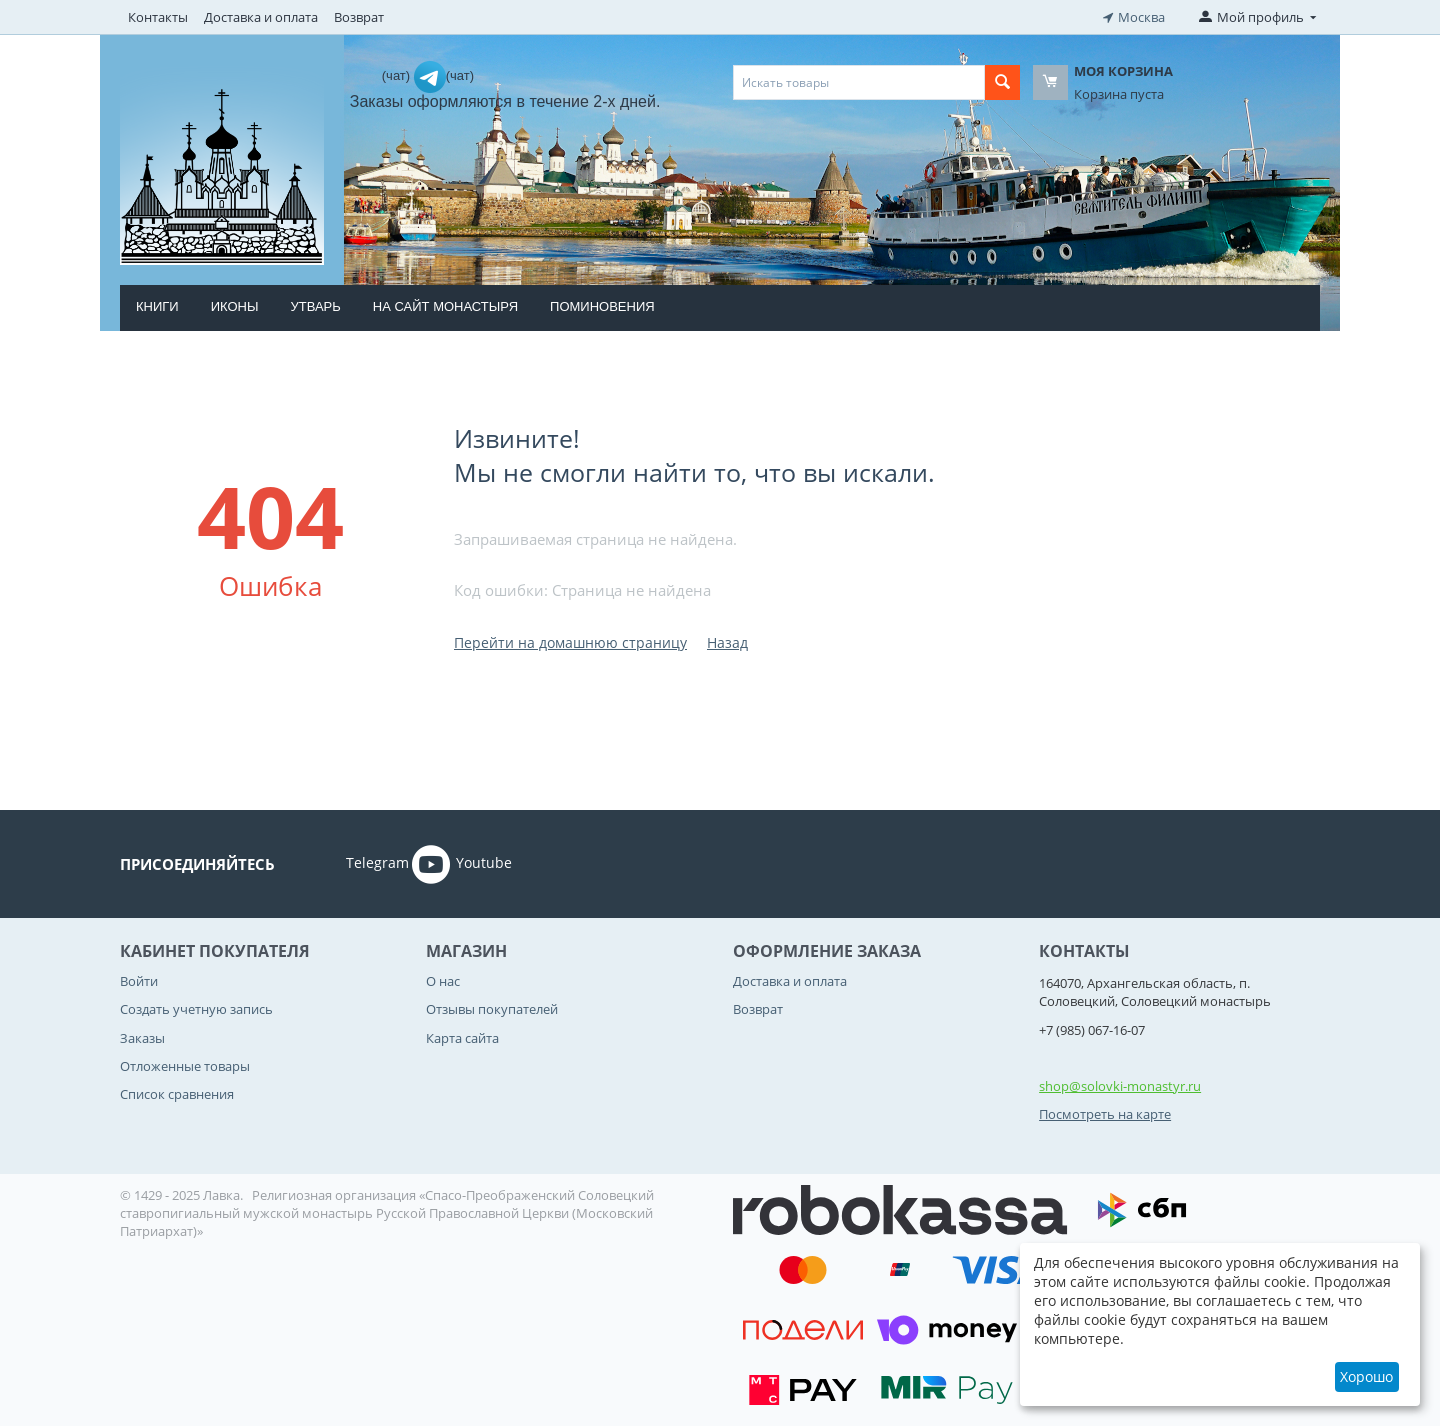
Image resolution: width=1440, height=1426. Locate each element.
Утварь (315, 306)
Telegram (349, 864)
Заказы (142, 1038)
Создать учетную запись (196, 1009)
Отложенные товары (185, 1066)
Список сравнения (177, 1094)
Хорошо (1366, 1376)
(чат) (398, 75)
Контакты (158, 17)
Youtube (462, 864)
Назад (727, 642)
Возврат (359, 17)
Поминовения (602, 306)
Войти (139, 981)
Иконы (235, 306)
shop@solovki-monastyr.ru (1120, 1086)
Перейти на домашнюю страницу (570, 642)
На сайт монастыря (445, 306)
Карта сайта (462, 1038)
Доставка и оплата (261, 17)
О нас (443, 981)
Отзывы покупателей (492, 1009)
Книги (157, 306)
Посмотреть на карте (1105, 1114)
